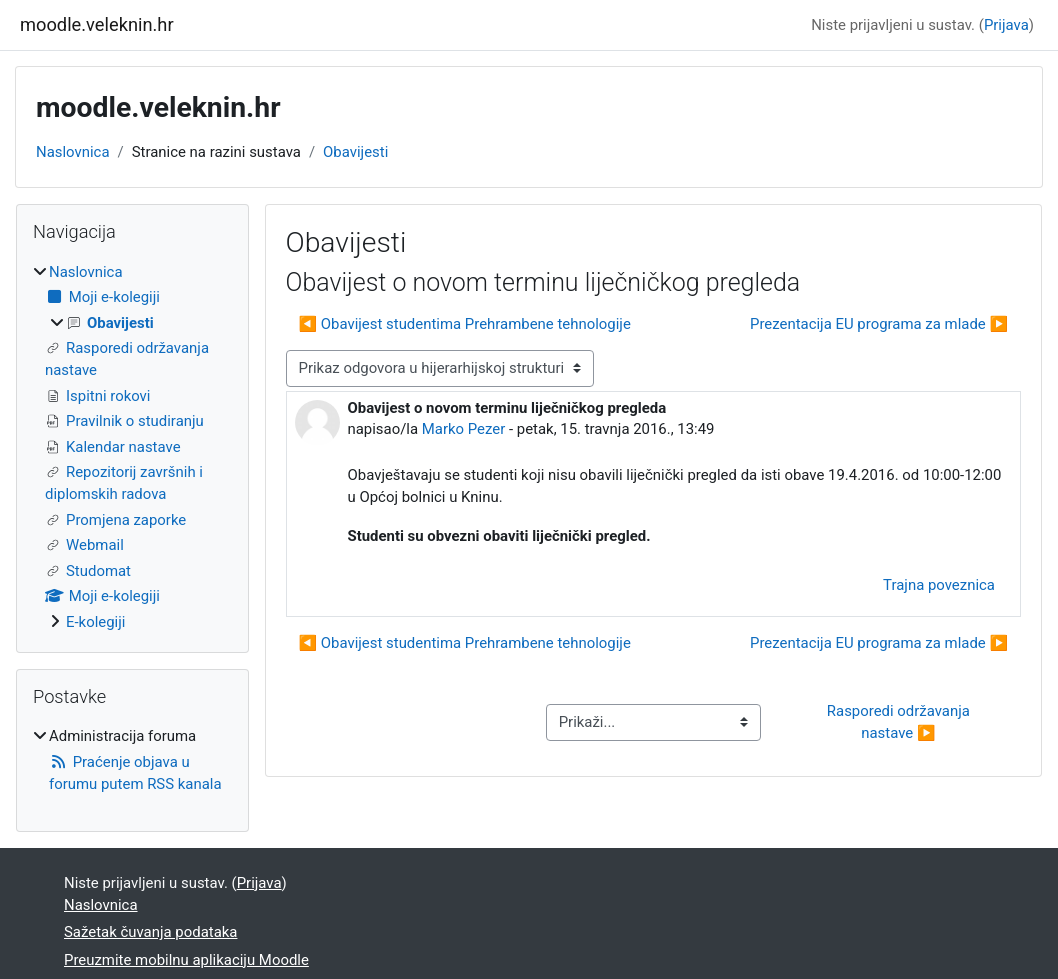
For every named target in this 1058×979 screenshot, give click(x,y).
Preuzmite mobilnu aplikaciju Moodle (186, 960)
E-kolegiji (95, 622)
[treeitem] (132, 447)
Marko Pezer (463, 429)
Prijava (1006, 25)
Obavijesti (355, 152)
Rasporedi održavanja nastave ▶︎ (900, 722)
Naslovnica (73, 152)
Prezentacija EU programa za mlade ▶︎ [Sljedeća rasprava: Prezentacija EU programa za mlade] (879, 324)
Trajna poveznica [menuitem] (939, 585)
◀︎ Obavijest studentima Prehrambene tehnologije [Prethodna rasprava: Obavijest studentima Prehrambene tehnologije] (465, 324)
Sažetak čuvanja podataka (150, 932)
